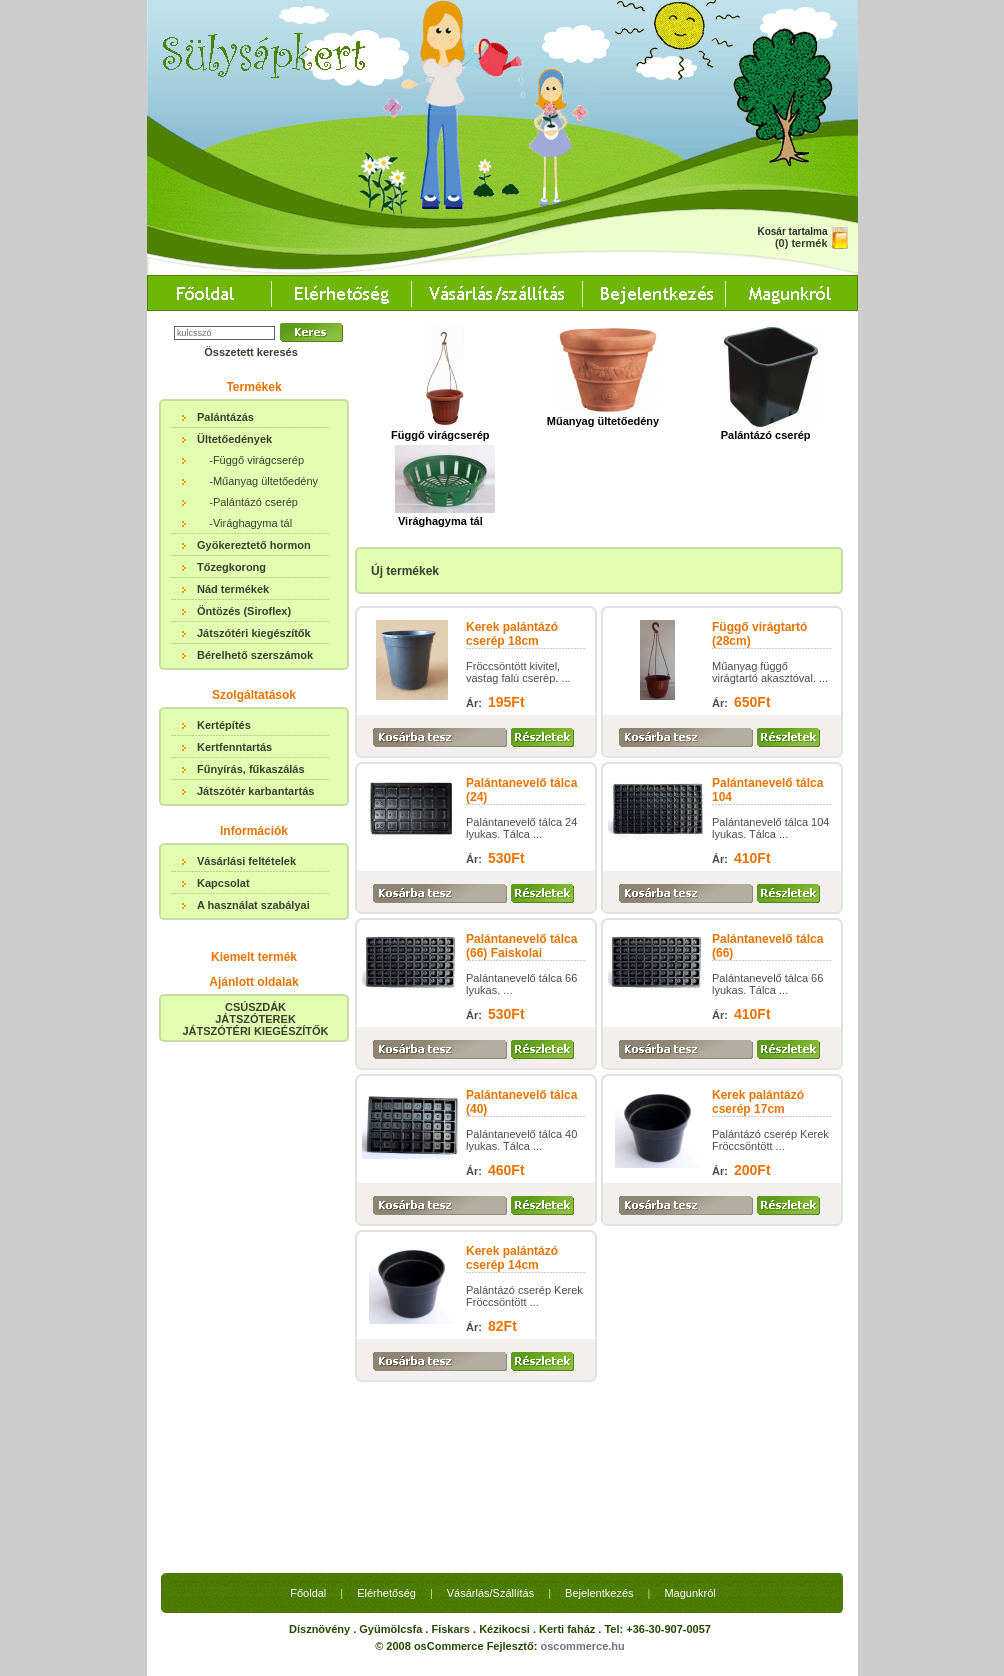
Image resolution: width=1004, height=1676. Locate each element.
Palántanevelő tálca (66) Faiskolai (521, 946)
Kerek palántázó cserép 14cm (512, 1258)
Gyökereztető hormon (254, 545)
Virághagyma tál (445, 515)
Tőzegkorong (231, 567)
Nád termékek (233, 589)
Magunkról (689, 1408)
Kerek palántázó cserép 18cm (512, 634)
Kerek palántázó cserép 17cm (758, 1102)
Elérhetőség (386, 1408)
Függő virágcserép (440, 429)
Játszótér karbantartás (255, 791)
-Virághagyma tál (250, 523)
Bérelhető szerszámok (255, 655)
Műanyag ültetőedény (603, 415)
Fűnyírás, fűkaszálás (251, 769)
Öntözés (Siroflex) (244, 611)
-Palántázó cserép (253, 502)
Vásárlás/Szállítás (490, 1408)
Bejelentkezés (599, 1408)
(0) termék (801, 243)
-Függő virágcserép (256, 460)
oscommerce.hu (582, 1461)
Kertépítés (224, 725)
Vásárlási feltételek (246, 861)
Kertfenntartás (234, 747)
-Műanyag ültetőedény (263, 481)
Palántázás (225, 417)
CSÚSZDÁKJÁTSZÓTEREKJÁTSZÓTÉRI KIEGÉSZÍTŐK (255, 1019)
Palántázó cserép (769, 429)
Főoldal (308, 1408)
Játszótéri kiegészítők (254, 633)
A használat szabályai (253, 905)
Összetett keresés (251, 352)
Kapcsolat (223, 883)
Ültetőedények (234, 439)
